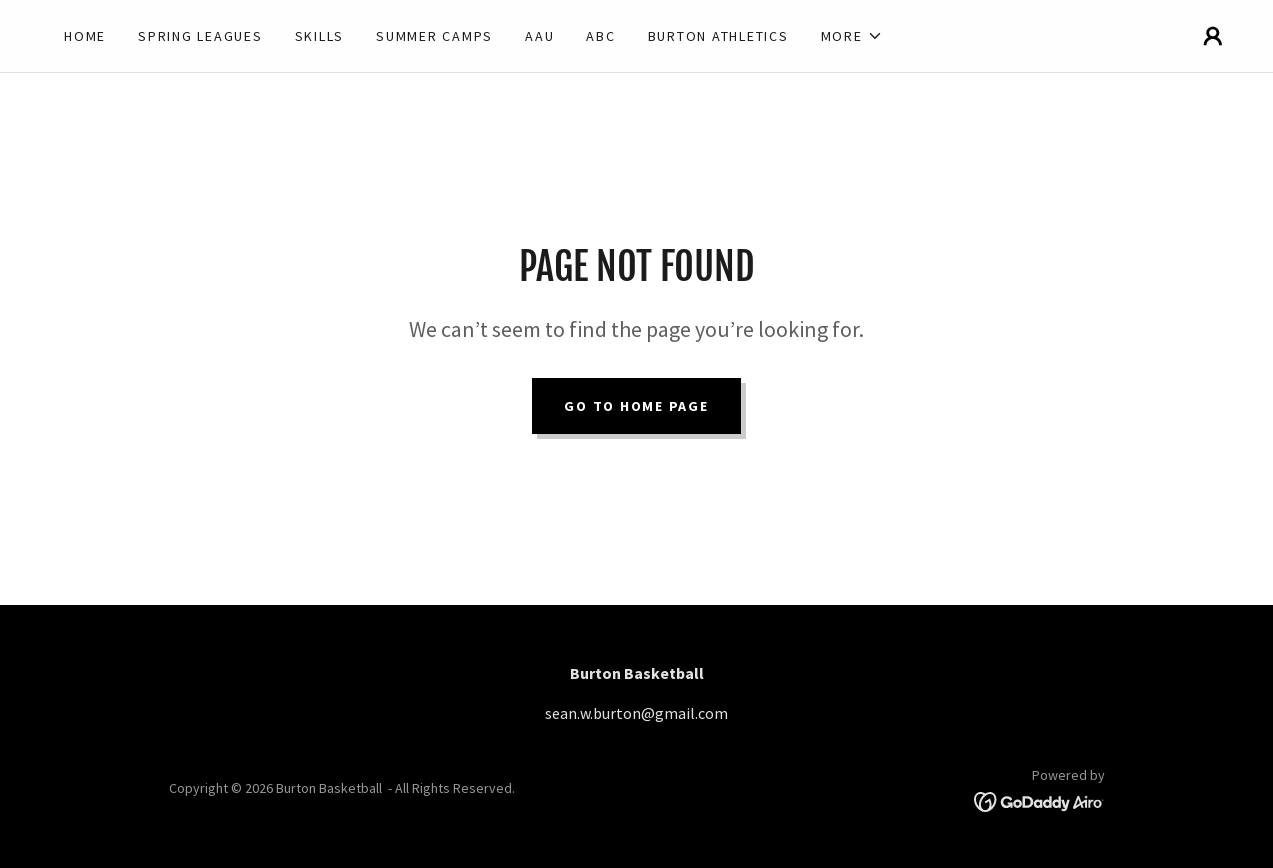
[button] (852, 36)
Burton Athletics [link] (718, 36)
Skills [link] (320, 36)
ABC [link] (600, 36)
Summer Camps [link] (434, 36)
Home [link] (85, 36)
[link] (1039, 800)
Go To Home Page (636, 406)
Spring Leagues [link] (200, 36)
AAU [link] (539, 36)
